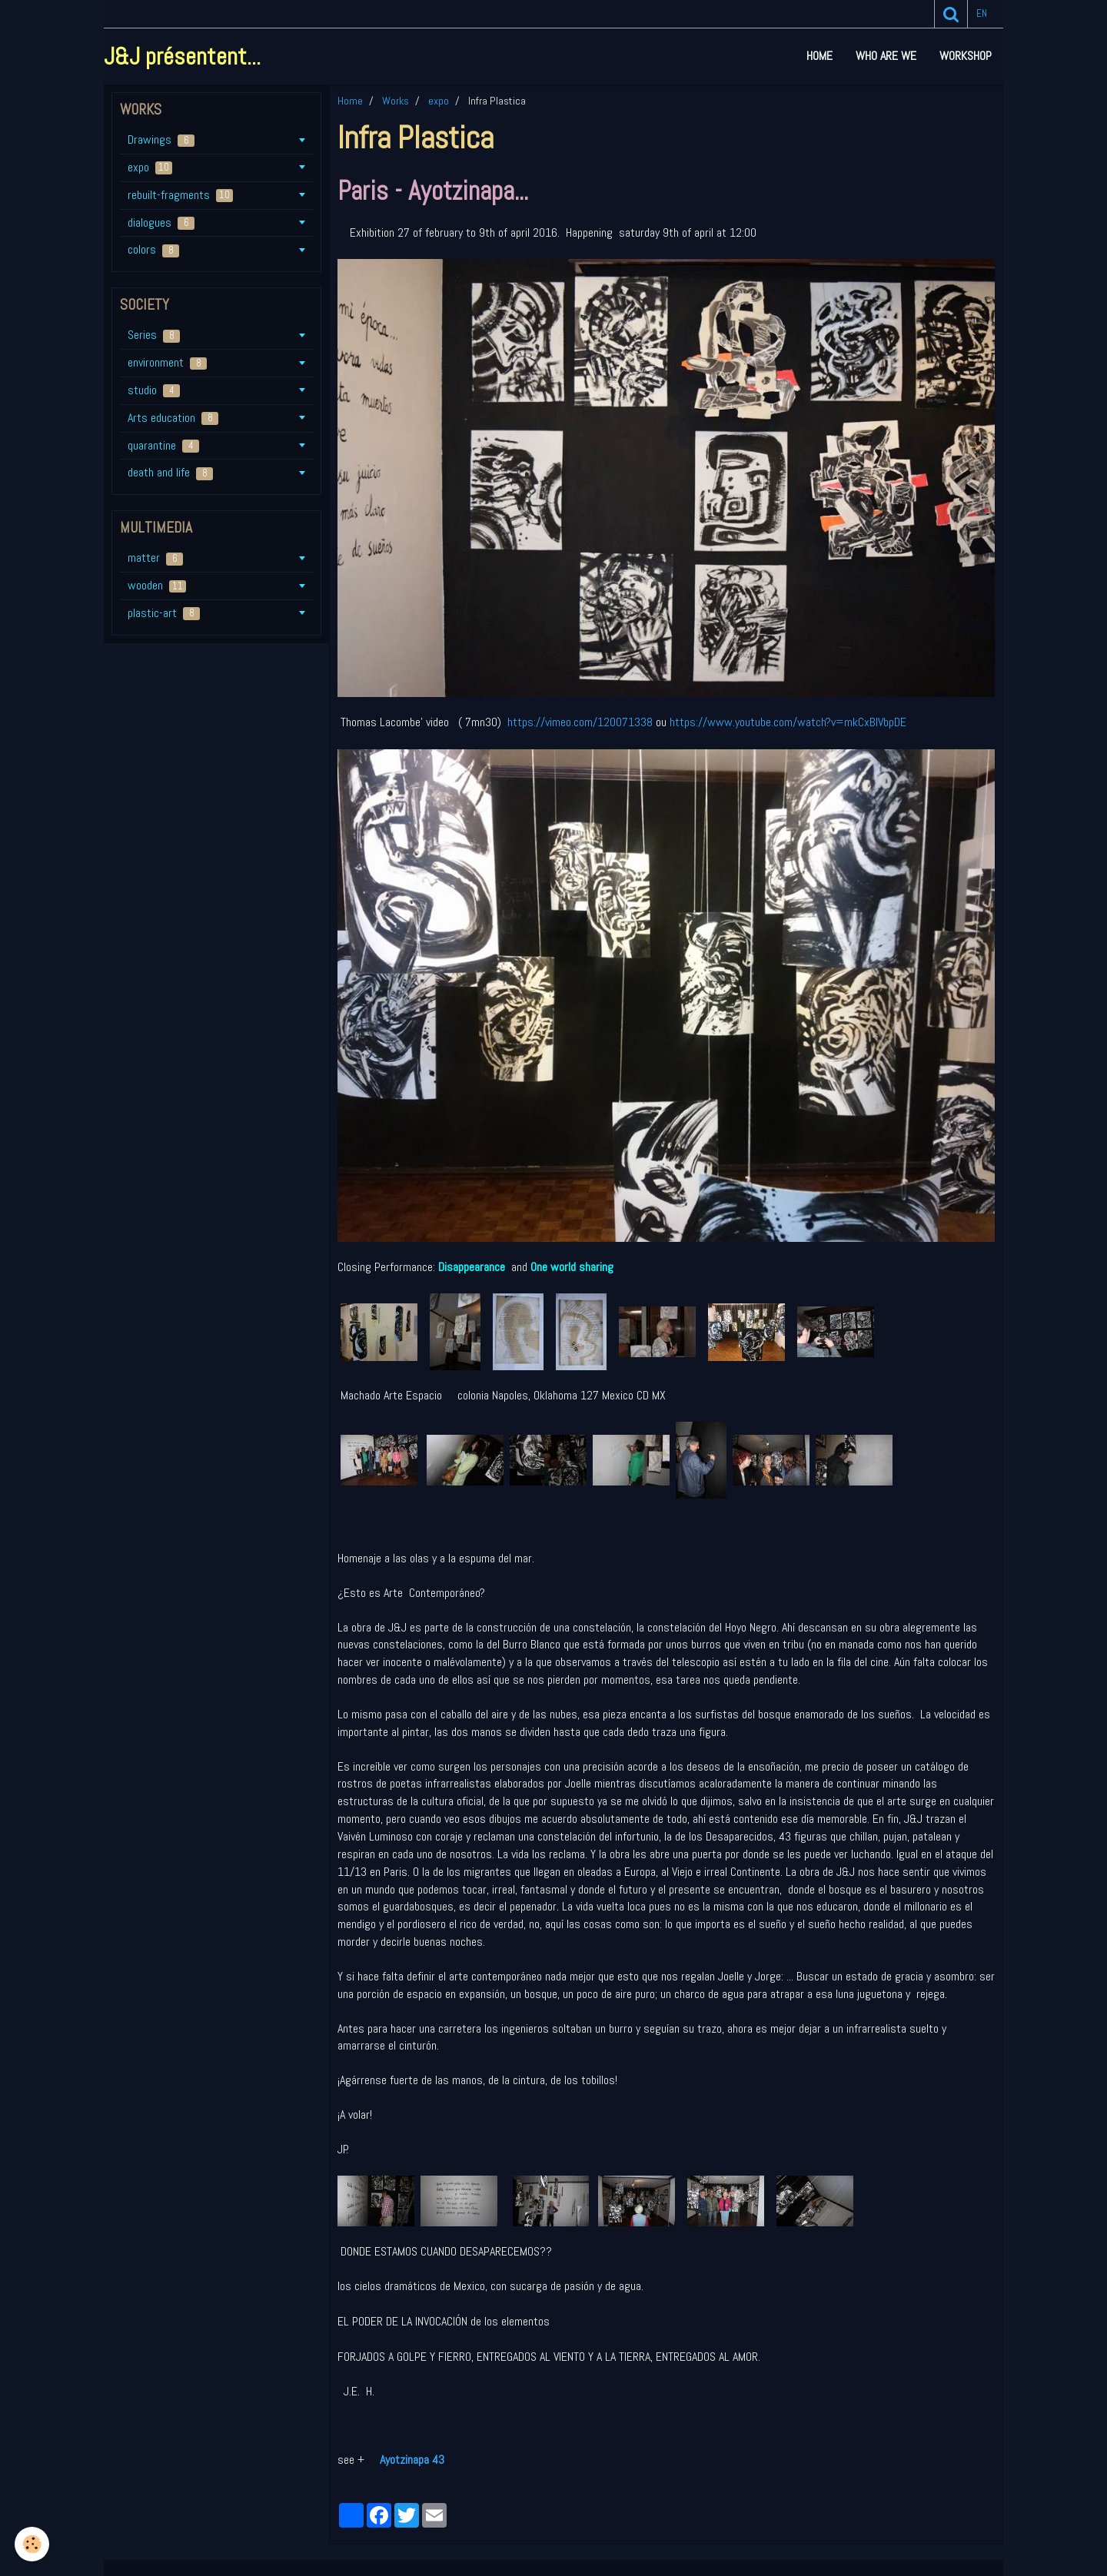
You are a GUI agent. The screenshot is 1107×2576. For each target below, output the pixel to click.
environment (167, 362)
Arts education (173, 418)
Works (395, 101)
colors (153, 249)
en (981, 13)
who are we (886, 56)
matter (155, 557)
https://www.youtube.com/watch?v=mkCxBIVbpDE (788, 722)
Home (819, 56)
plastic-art (164, 613)
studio (154, 390)
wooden (157, 585)
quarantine (163, 445)
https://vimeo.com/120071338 (580, 722)
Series (154, 335)
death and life (170, 472)
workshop (965, 56)
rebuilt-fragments (180, 195)
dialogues (161, 222)
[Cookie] (32, 2544)
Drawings (161, 139)
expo (438, 101)
